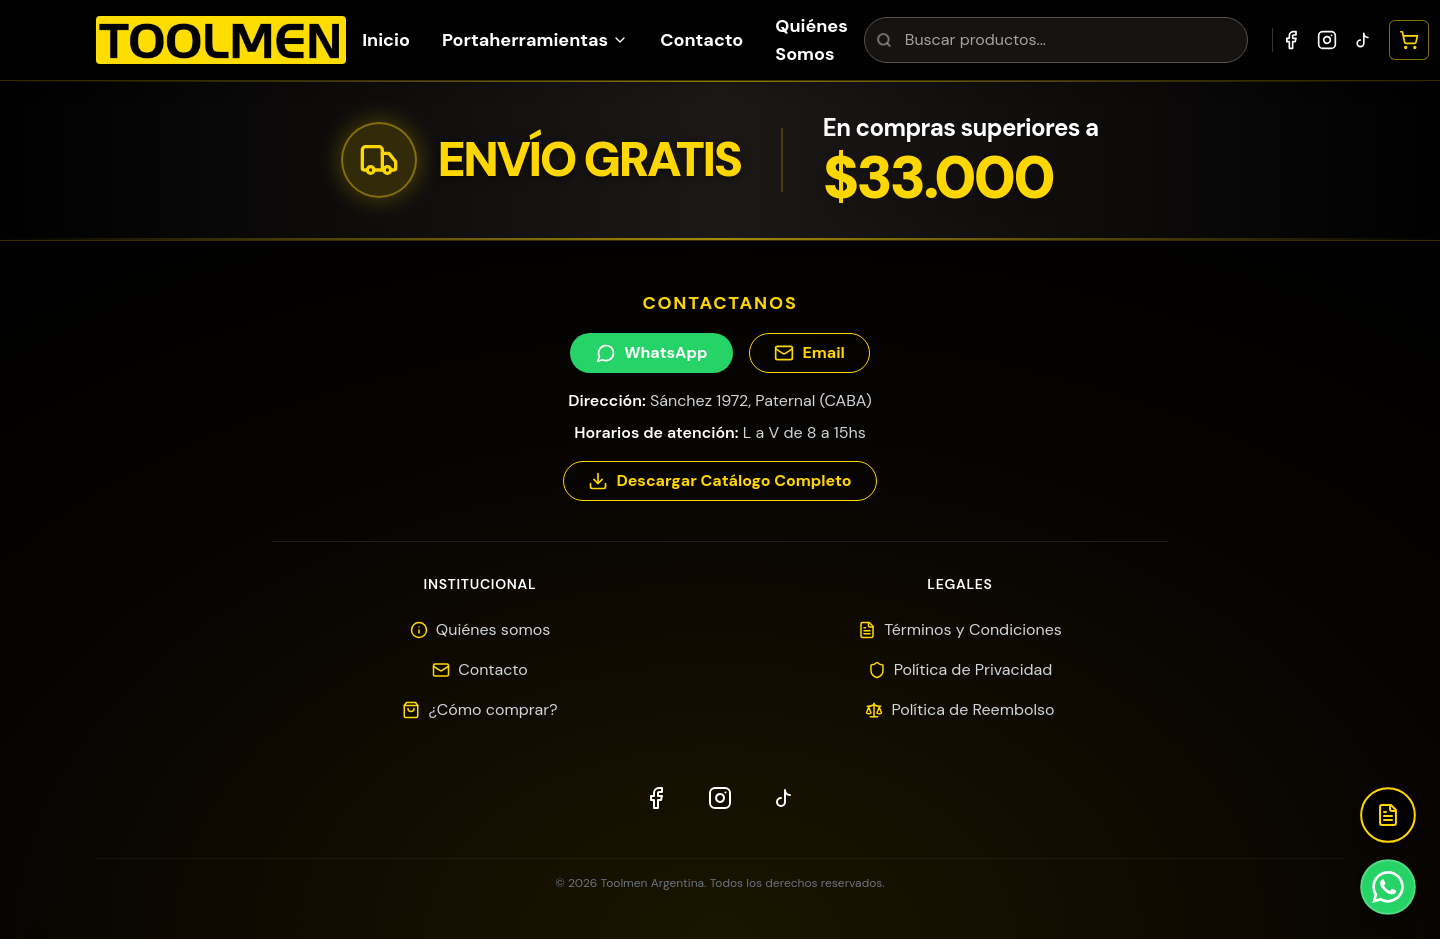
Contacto (701, 40)
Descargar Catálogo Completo (719, 480)
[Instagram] (1327, 40)
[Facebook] (1291, 40)
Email (809, 352)
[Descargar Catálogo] (1388, 815)
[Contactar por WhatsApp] (1388, 887)
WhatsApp (651, 352)
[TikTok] (1363, 40)
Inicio (386, 40)
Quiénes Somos (811, 40)
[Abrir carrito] (1409, 40)
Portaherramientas (535, 40)
